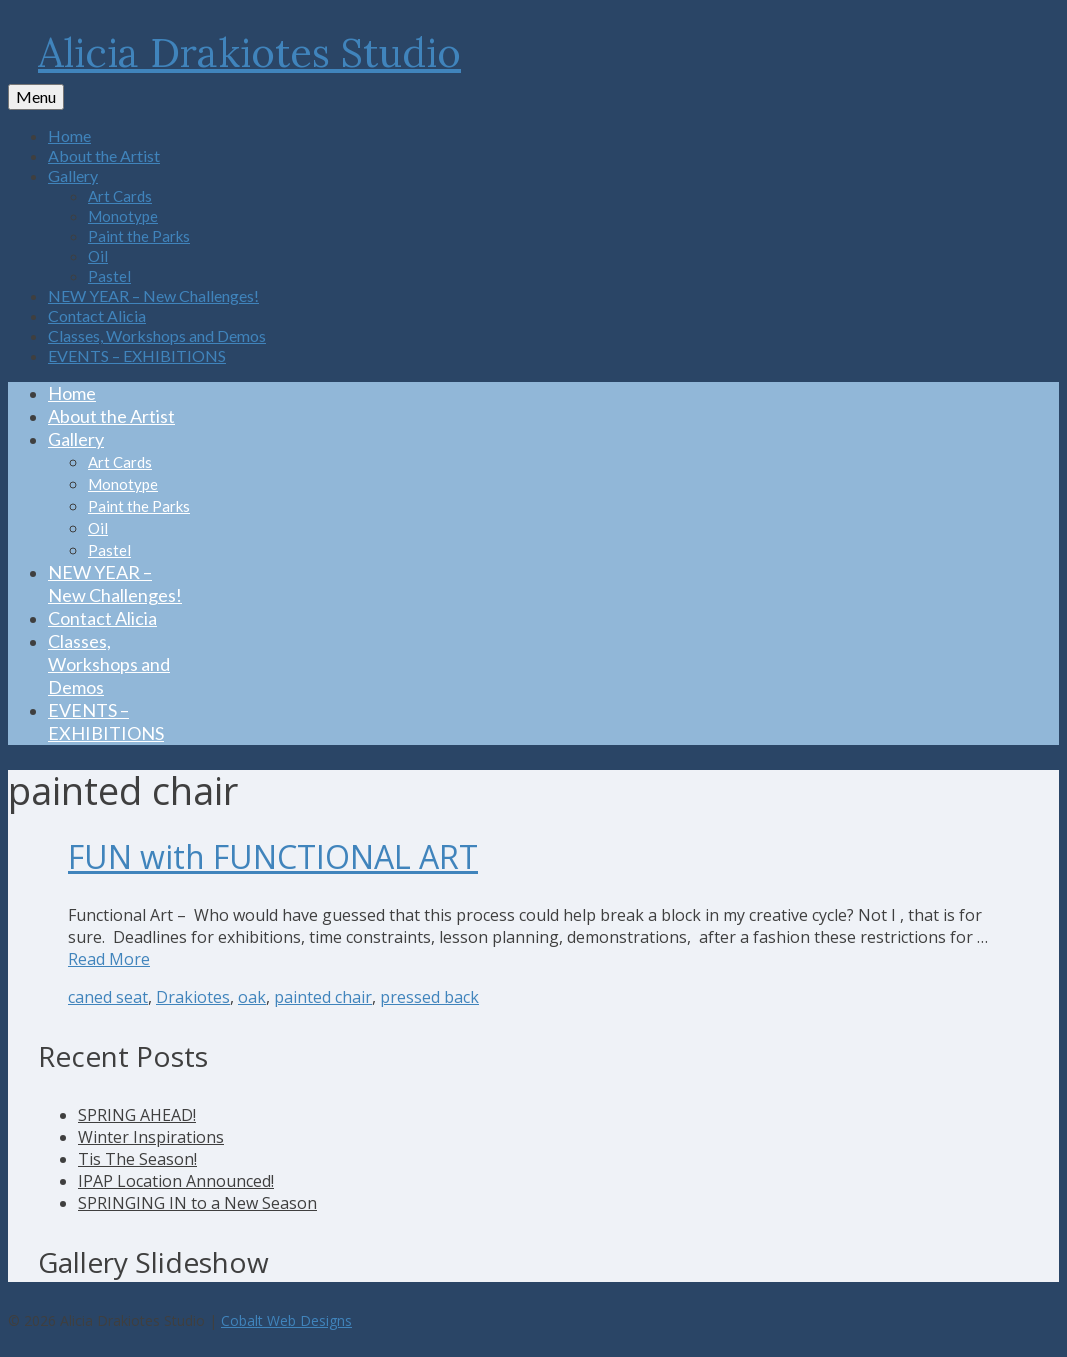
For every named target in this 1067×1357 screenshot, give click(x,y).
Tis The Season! (137, 1159)
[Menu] (36, 97)
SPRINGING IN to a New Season (197, 1203)
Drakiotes (193, 997)
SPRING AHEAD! (137, 1115)
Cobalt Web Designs (286, 1320)
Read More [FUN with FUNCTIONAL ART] (109, 959)
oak (252, 997)
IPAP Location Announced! (176, 1181)
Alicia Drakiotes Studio (249, 52)
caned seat (108, 997)
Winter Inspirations (151, 1137)
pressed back (429, 997)
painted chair (323, 997)
